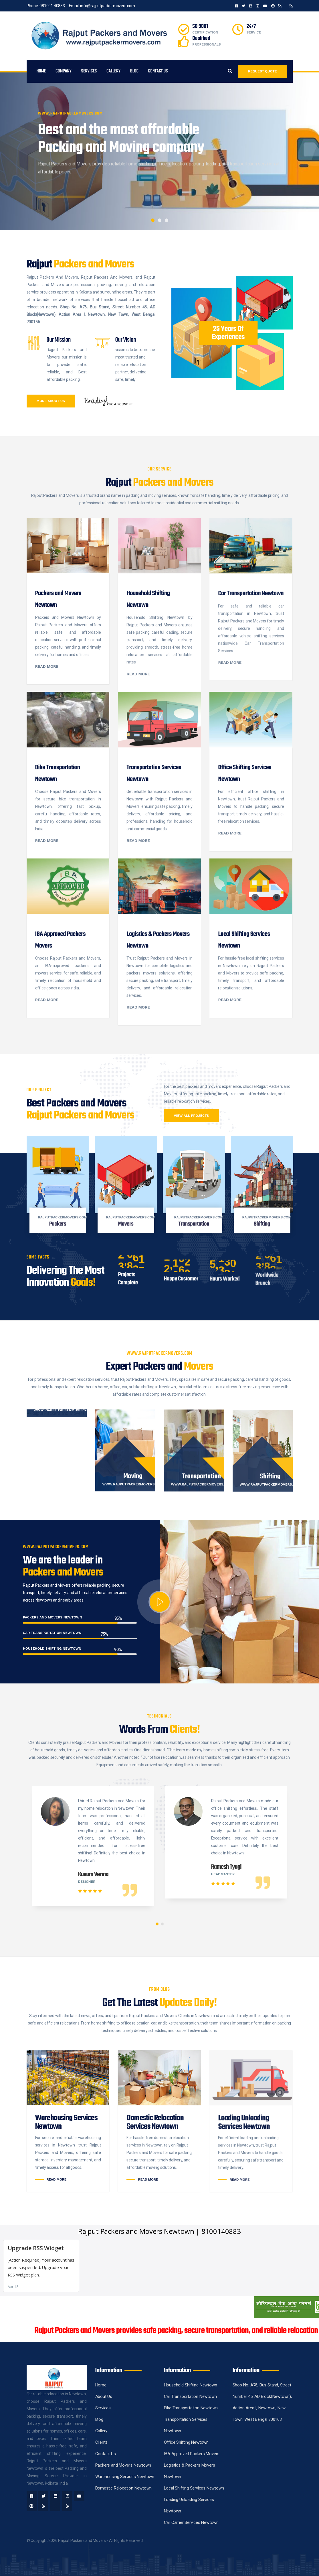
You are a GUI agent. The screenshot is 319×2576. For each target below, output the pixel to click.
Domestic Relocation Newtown (123, 2488)
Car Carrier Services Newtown (191, 2522)
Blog (134, 71)
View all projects (191, 1116)
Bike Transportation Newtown (191, 2407)
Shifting (262, 1224)
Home (41, 71)
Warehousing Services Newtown (124, 2476)
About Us (103, 2396)
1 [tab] (152, 220)
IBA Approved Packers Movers (192, 2453)
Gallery (113, 71)
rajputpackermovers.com (62, 1217)
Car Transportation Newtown (190, 2396)
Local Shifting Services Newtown (194, 2488)
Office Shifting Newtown (186, 2442)
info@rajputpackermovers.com (107, 5)
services (89, 71)
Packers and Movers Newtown (123, 2465)
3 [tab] (166, 220)
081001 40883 (52, 5)
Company (64, 71)
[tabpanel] (159, 151)
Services (103, 2407)
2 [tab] (159, 220)
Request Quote (262, 71)
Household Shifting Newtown (190, 2385)
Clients (101, 2442)
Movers (126, 1224)
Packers (57, 1224)
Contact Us (158, 71)
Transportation (194, 1224)
